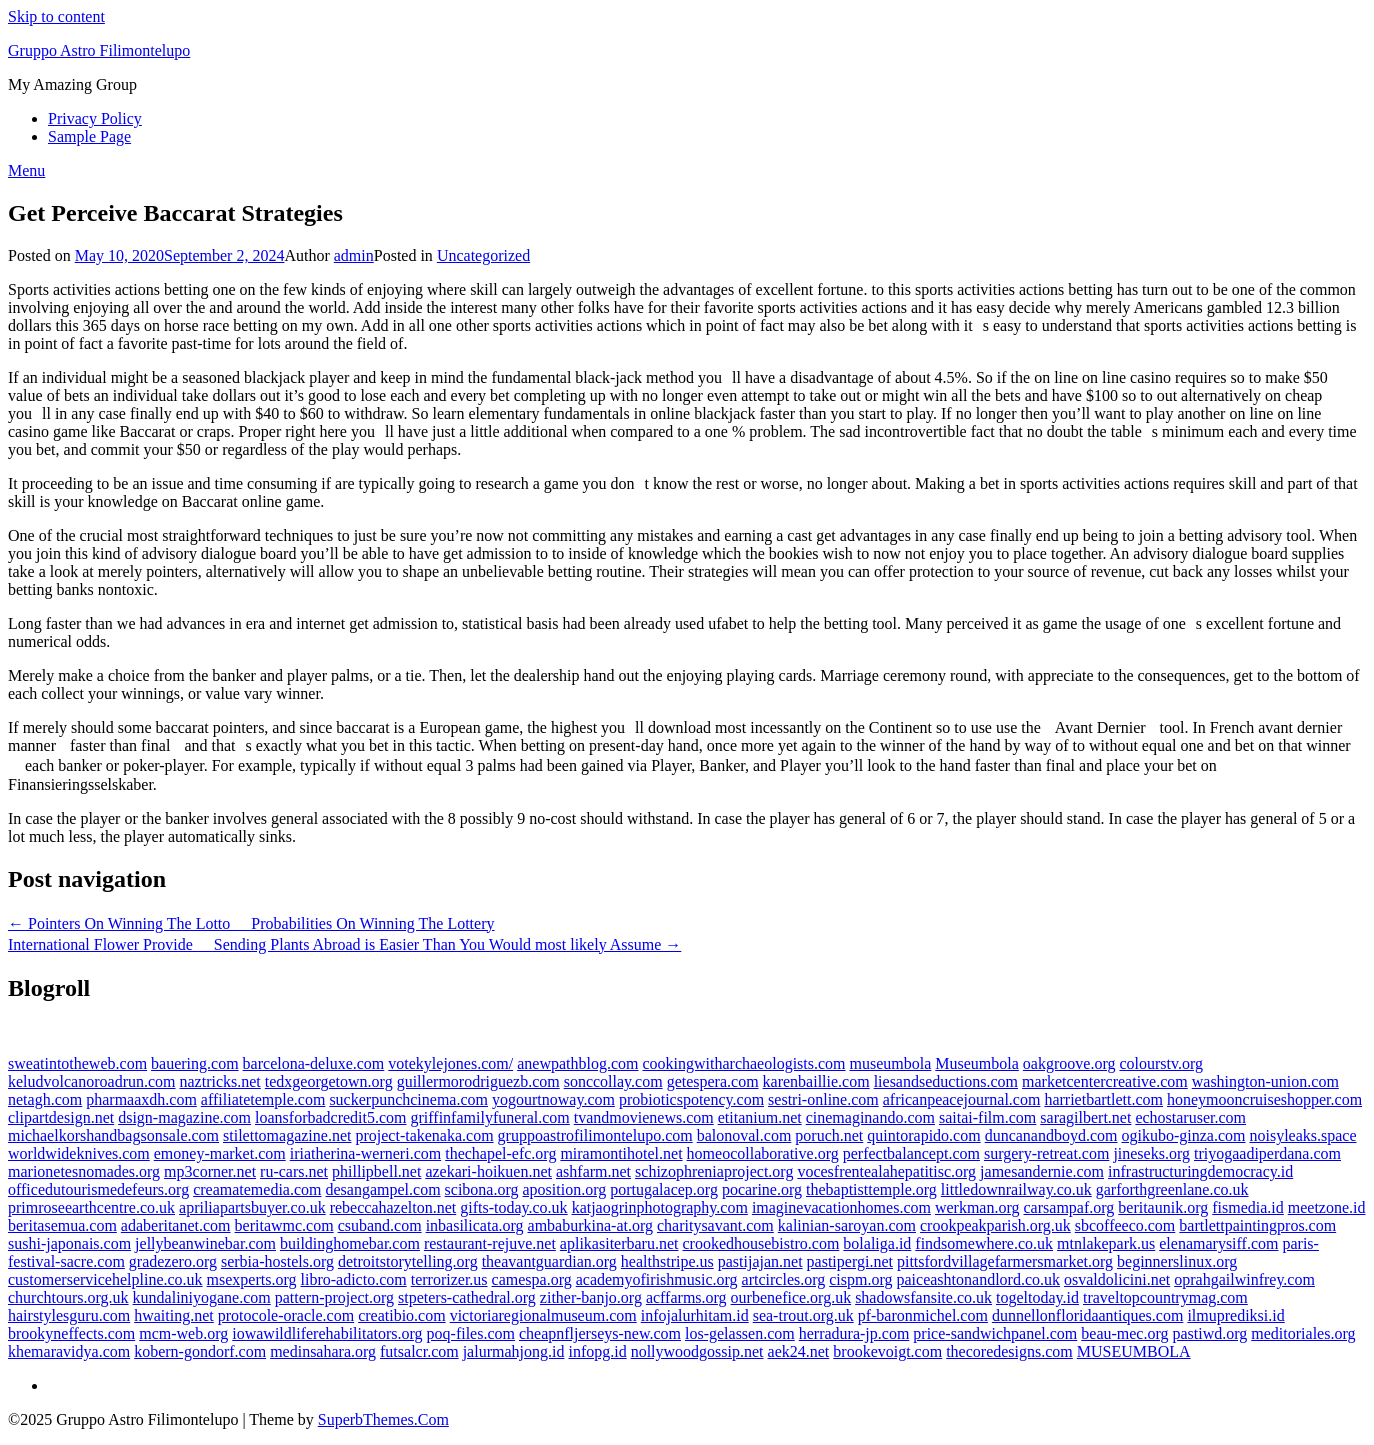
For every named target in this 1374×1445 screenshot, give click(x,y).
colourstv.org (1161, 1063)
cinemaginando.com (870, 1117)
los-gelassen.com (740, 1333)
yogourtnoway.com (553, 1099)
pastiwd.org (1210, 1333)
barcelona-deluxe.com (314, 1063)
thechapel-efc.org (500, 1153)
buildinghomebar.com (350, 1243)
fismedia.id (1248, 1207)
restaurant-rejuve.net (490, 1243)
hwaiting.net (174, 1315)
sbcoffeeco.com (1125, 1225)
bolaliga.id (877, 1243)
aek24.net (799, 1351)
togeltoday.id (1037, 1297)
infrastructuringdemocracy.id (1200, 1171)
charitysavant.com (715, 1225)
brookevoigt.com (887, 1351)
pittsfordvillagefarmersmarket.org (1005, 1261)
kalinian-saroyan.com (847, 1225)
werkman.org (977, 1207)
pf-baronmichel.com (923, 1315)
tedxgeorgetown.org (329, 1081)
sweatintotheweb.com (77, 1063)
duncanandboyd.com (1051, 1135)
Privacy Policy (95, 118)
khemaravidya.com (69, 1351)
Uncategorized (483, 255)
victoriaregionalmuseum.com (543, 1315)
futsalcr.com (419, 1351)
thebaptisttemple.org (871, 1189)
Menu (26, 170)
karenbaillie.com (816, 1081)
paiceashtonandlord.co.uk (979, 1279)
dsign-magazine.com (184, 1117)
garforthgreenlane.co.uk (1172, 1189)
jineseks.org (1151, 1153)
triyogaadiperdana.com (1267, 1153)
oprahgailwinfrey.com (1244, 1279)
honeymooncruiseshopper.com (1264, 1099)
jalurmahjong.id (514, 1351)
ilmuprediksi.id (1235, 1315)
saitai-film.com (987, 1117)
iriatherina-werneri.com (365, 1153)
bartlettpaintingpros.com (1257, 1225)
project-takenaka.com (424, 1135)
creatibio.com (402, 1315)
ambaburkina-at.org (590, 1225)
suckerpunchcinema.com (408, 1099)
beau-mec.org (1124, 1333)
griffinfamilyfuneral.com (490, 1117)
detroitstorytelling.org (408, 1261)
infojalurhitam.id (695, 1315)
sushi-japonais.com (69, 1243)
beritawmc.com (284, 1225)
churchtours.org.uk (68, 1297)
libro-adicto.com (354, 1279)
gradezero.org (173, 1261)
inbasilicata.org (475, 1225)
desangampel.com (383, 1189)
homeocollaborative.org (763, 1153)
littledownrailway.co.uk (1016, 1189)
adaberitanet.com (176, 1225)
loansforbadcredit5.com (331, 1117)
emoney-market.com (220, 1153)
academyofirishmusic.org (657, 1279)
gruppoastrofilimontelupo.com (595, 1135)
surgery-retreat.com (1046, 1153)
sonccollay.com (613, 1081)
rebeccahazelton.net (393, 1207)
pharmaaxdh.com (141, 1099)
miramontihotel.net (621, 1153)
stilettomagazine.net (287, 1135)
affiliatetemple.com (263, 1099)
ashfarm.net (593, 1171)
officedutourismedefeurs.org (98, 1189)
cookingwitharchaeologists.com (743, 1063)
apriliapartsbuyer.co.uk (252, 1207)
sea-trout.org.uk (803, 1315)
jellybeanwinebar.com (205, 1243)
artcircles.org (784, 1279)
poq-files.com (471, 1333)
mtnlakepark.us (1106, 1243)
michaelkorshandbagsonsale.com (113, 1135)
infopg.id (597, 1351)
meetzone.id (1327, 1207)
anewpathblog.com (577, 1063)
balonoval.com (744, 1135)
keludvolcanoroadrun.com (92, 1081)
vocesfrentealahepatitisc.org (886, 1171)
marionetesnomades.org (84, 1171)
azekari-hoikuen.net (488, 1171)
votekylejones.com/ (450, 1063)
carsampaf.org (1069, 1207)
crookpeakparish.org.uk (995, 1225)
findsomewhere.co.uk (984, 1243)
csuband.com (380, 1225)
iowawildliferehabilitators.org (327, 1333)
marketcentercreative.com (1105, 1081)
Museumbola (977, 1063)
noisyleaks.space (1302, 1135)
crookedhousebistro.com (760, 1243)
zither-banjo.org (591, 1297)
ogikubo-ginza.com (1183, 1135)
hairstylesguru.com (69, 1315)
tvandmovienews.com (644, 1117)
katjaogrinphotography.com (660, 1207)
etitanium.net (760, 1117)
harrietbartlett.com (1103, 1099)
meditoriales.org (1303, 1333)
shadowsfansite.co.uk (923, 1297)
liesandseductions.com (946, 1081)
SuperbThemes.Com (383, 1419)
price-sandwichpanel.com (995, 1333)
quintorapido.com (923, 1135)
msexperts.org (252, 1279)
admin (354, 255)
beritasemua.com (62, 1225)
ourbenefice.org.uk (791, 1297)
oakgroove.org (1069, 1063)
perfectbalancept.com (911, 1153)
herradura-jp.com (854, 1333)
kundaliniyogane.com (202, 1297)
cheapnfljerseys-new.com (600, 1333)
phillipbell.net (376, 1171)
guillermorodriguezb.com (478, 1081)
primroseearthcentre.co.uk (91, 1207)
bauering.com (195, 1063)
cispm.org (860, 1279)
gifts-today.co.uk (513, 1207)
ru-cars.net (294, 1171)
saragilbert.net (1085, 1117)
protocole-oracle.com (286, 1315)
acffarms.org (686, 1297)
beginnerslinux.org (1177, 1261)
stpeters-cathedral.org (467, 1297)
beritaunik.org (1163, 1207)
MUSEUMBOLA (1134, 1351)
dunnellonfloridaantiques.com (1088, 1315)
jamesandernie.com (1042, 1171)
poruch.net (829, 1135)
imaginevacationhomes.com (841, 1207)
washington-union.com (1265, 1081)
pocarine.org (762, 1189)
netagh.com (45, 1099)
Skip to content (56, 16)
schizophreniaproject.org (714, 1171)
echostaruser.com (1190, 1117)
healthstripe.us (667, 1261)
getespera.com (713, 1081)
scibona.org (482, 1189)
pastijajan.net (760, 1261)
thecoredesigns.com (1009, 1351)
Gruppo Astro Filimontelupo (99, 50)
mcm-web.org (183, 1333)
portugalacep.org (664, 1189)
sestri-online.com (823, 1099)
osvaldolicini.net (1117, 1279)
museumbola (891, 1063)
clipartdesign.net (61, 1117)
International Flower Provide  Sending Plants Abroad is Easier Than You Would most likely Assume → (344, 944)
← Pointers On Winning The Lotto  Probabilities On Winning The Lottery (251, 923)
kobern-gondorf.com (200, 1351)
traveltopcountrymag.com (1165, 1297)
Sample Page (89, 136)
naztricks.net (220, 1081)
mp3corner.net (210, 1171)
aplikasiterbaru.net (619, 1243)
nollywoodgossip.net (697, 1351)
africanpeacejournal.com (962, 1099)
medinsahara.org (323, 1351)
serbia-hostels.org (277, 1261)
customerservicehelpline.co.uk (105, 1279)
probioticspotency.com (691, 1099)
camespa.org (532, 1279)
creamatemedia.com (257, 1189)
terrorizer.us (449, 1279)
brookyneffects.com (71, 1333)
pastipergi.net (850, 1261)
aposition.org (565, 1189)
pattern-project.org (334, 1297)
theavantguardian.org (549, 1261)
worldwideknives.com (79, 1153)
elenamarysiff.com (1218, 1243)
